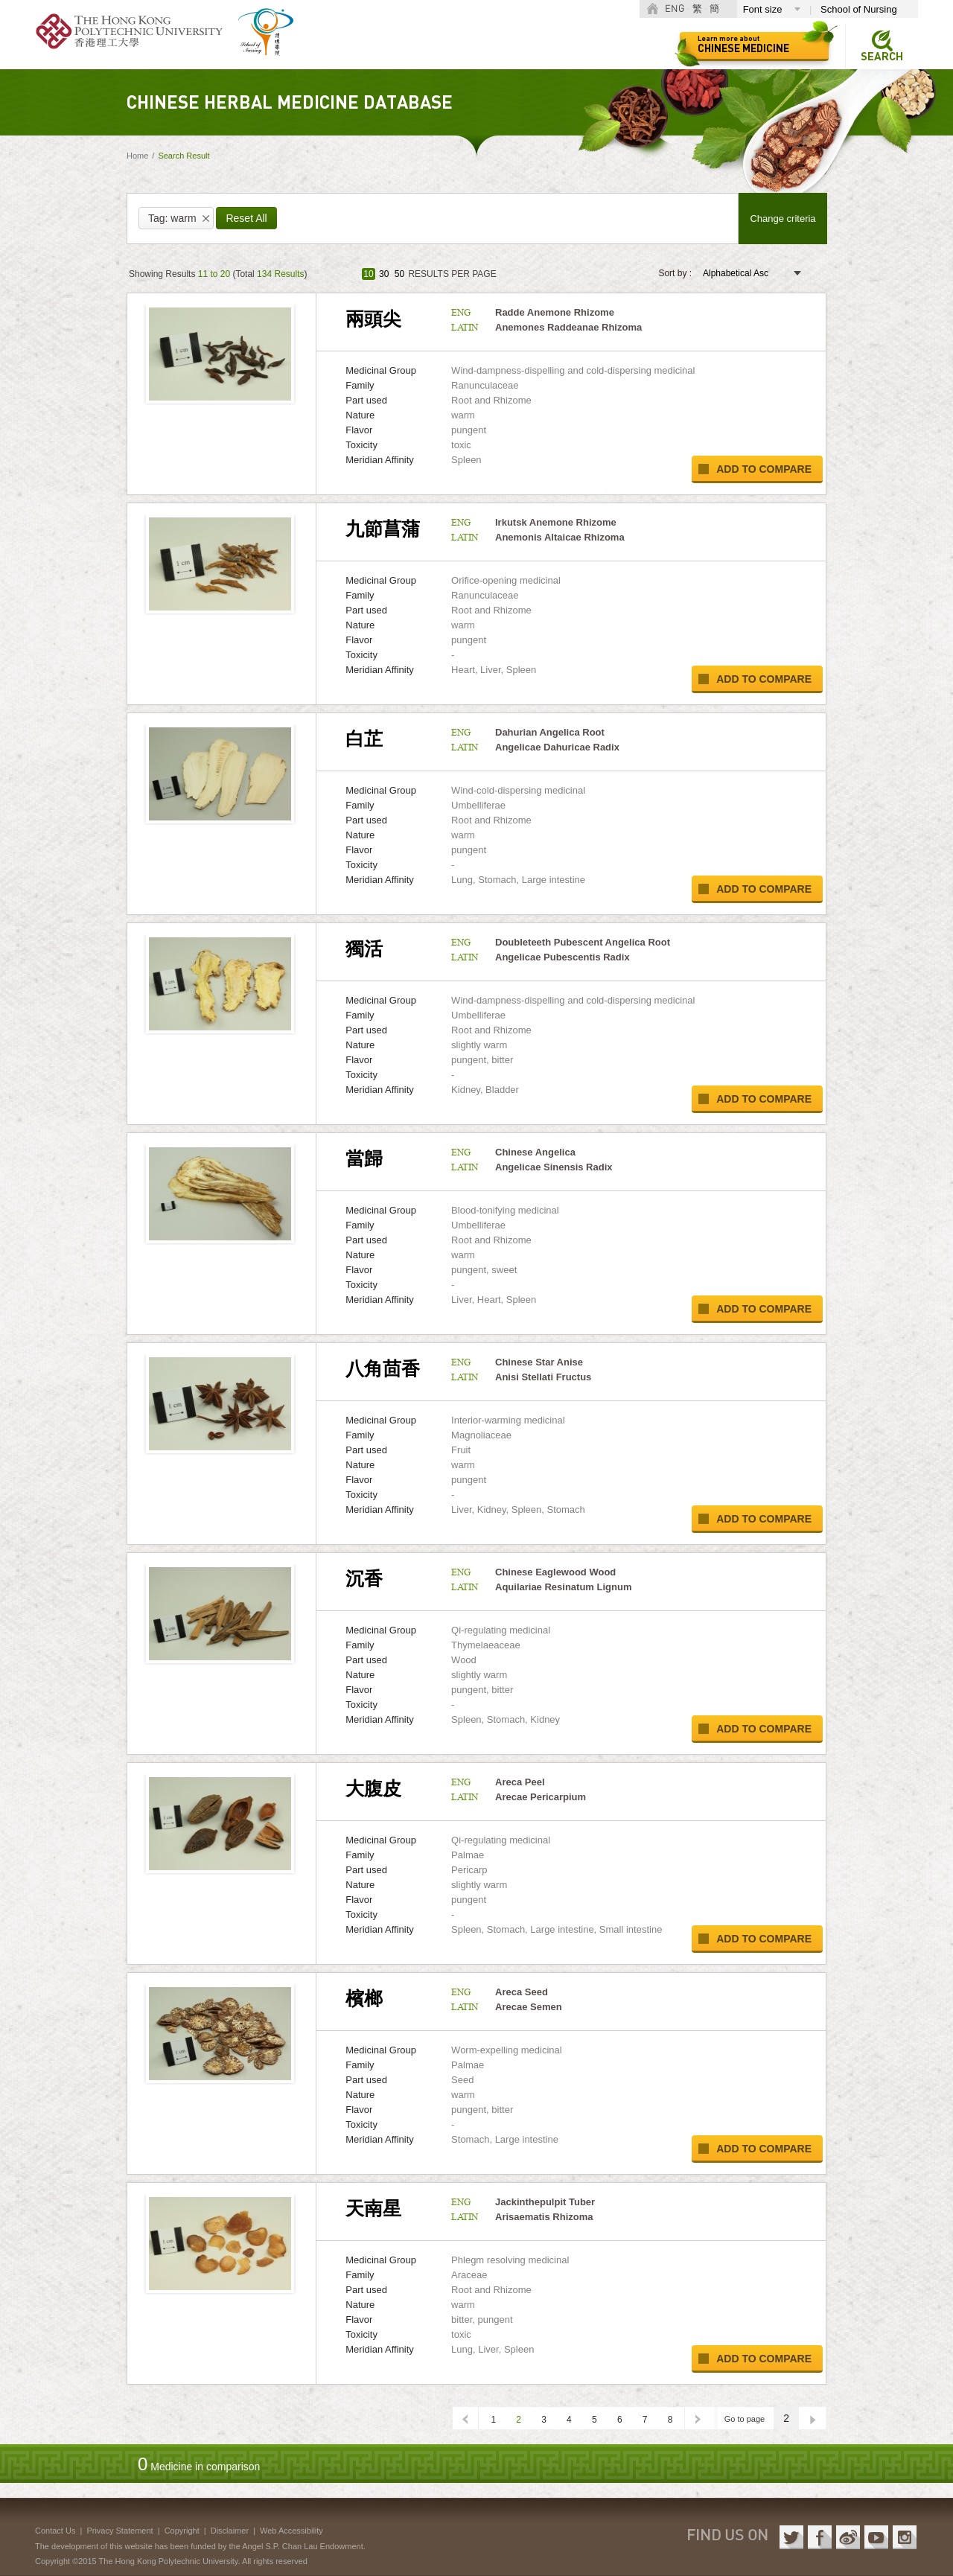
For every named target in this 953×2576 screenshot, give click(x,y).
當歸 (364, 1158)
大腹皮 (373, 1788)
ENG (674, 9)
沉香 (364, 1578)
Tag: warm (172, 218)
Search (882, 57)
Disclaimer (230, 2530)
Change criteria (782, 218)
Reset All (246, 218)
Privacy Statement (119, 2530)
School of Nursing (858, 9)
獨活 (364, 948)
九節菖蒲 (382, 528)
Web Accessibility (291, 2530)
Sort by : (675, 273)
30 (384, 274)
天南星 (373, 2208)
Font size (763, 9)
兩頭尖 (373, 318)
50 (399, 274)
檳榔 (364, 1998)
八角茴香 (382, 1368)
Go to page (744, 2418)
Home (137, 155)
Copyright (182, 2530)
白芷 (364, 738)
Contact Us (55, 2530)
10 (368, 274)
